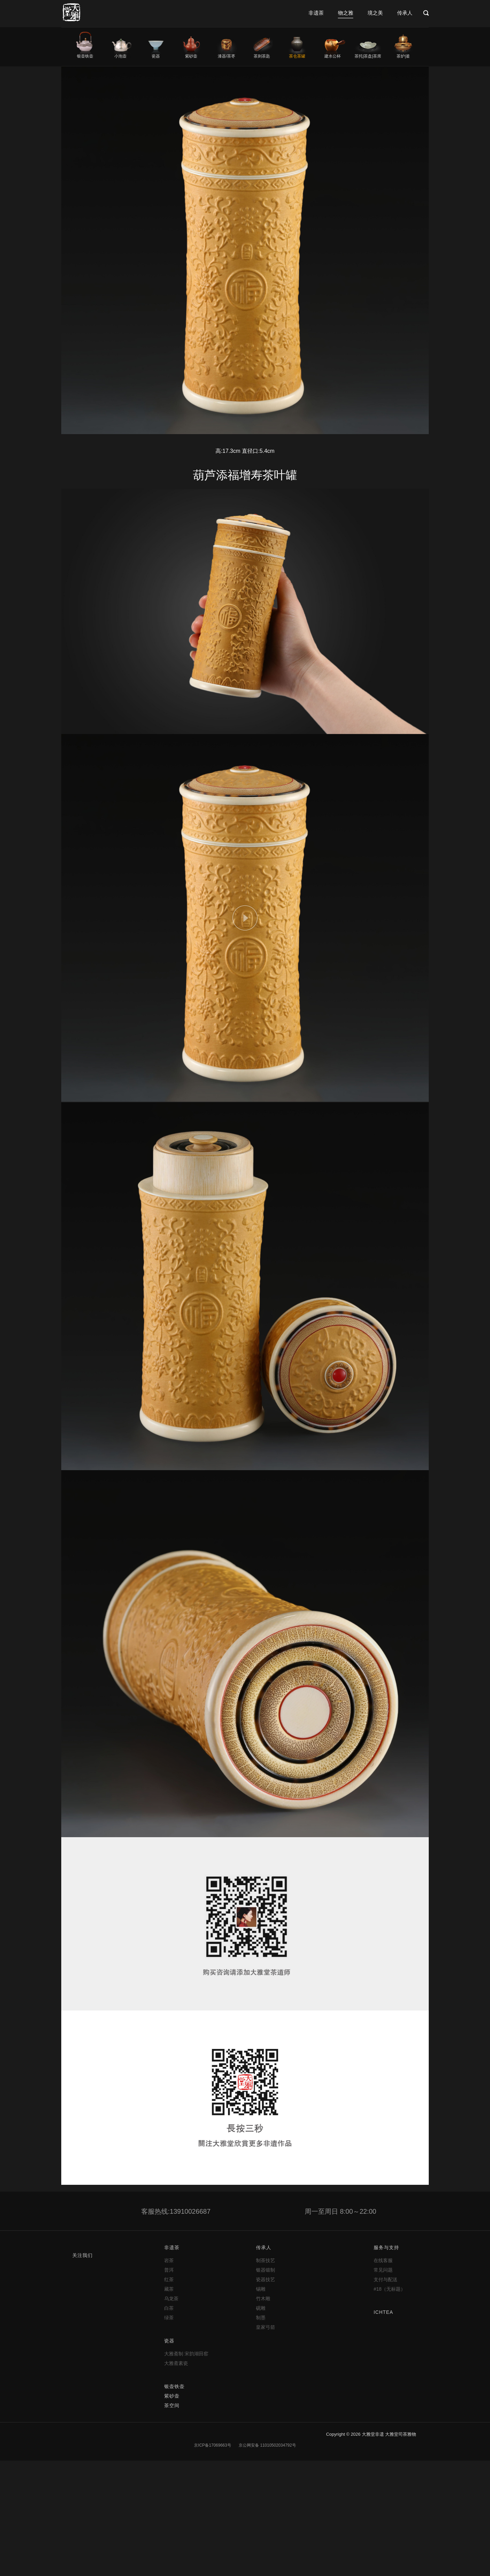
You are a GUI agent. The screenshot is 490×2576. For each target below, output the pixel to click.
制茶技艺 (265, 2260)
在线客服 (383, 2260)
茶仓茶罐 (297, 56)
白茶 (169, 2308)
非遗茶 (316, 13)
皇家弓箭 (265, 2327)
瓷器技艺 (265, 2279)
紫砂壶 (191, 56)
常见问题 (383, 2270)
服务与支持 (386, 2247)
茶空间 (171, 2405)
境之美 (375, 13)
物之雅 (345, 13)
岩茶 (169, 2260)
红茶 (169, 2279)
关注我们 (82, 2255)
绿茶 (169, 2317)
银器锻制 (265, 2270)
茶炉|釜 (403, 56)
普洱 (169, 2270)
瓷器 (156, 56)
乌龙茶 (171, 2298)
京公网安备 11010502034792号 (267, 2445)
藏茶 (169, 2289)
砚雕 (260, 2308)
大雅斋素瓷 (176, 2363)
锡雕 (260, 2289)
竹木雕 (263, 2298)
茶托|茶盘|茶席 (368, 56)
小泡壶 (120, 56)
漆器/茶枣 (226, 56)
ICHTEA (383, 2312)
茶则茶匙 (262, 56)
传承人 (404, 13)
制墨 (260, 2317)
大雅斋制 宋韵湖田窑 (186, 2353)
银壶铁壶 (85, 56)
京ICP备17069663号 (212, 2445)
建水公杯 (332, 56)
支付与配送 (385, 2279)
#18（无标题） (389, 2289)
